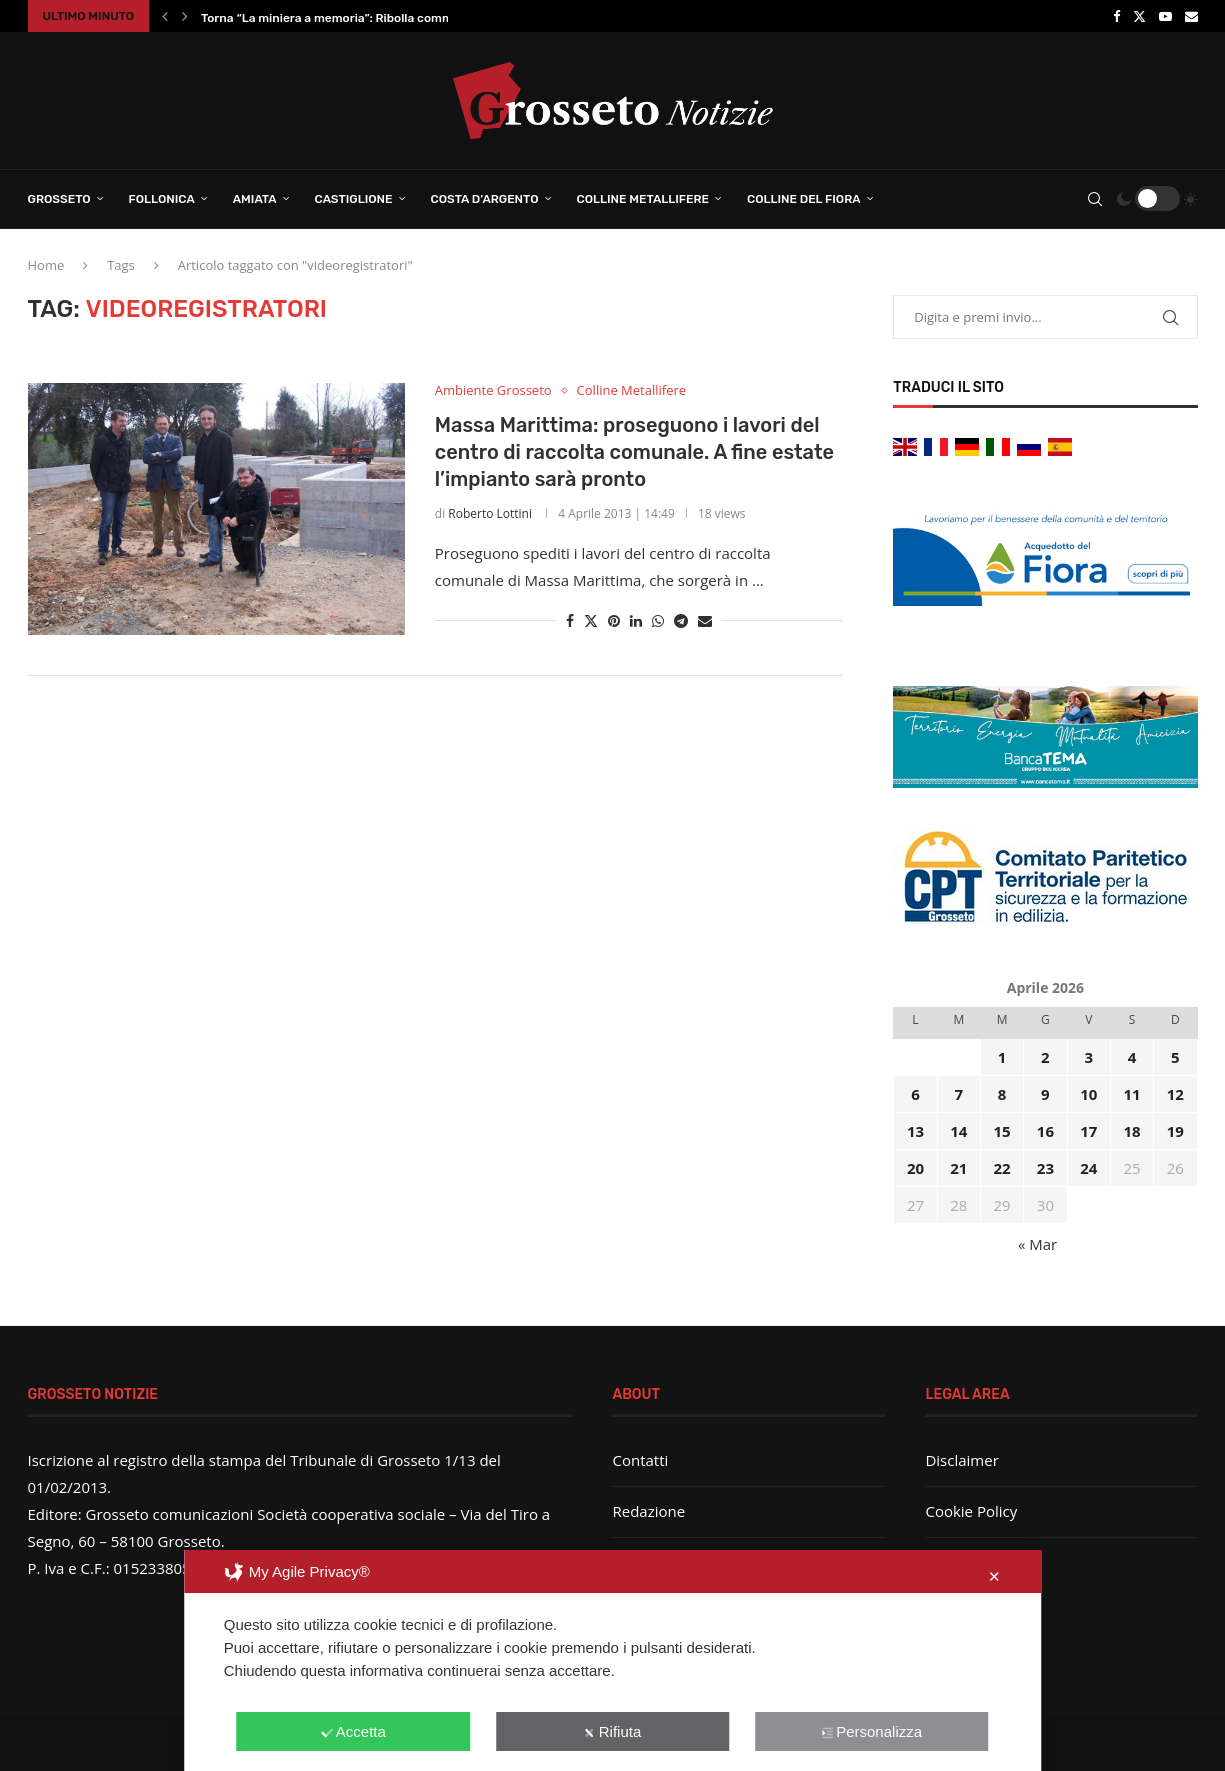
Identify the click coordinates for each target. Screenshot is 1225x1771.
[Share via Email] (705, 620)
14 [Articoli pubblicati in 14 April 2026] (958, 1131)
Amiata (255, 199)
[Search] (1095, 199)
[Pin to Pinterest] (614, 620)
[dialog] (613, 1660)
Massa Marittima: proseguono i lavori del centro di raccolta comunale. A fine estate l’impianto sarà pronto (634, 452)
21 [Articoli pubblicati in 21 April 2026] (958, 1168)
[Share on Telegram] (681, 620)
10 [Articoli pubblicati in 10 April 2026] (1088, 1094)
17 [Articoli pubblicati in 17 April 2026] (1088, 1131)
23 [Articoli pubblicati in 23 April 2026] (1045, 1168)
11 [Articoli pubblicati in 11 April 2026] (1131, 1094)
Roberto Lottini (490, 513)
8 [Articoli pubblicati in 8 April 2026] (1002, 1094)
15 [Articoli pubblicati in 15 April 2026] (1002, 1131)
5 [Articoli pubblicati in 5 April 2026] (1175, 1057)
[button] (165, 16)
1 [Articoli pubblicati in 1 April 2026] (1002, 1057)
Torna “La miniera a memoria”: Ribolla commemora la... (356, 18)
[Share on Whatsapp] (658, 620)
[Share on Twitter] (591, 620)
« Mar (1037, 1244)
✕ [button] (994, 1576)
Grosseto (59, 199)
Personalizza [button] (871, 1731)
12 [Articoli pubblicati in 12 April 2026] (1175, 1094)
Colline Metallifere (643, 199)
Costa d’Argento (485, 199)
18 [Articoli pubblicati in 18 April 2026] (1131, 1131)
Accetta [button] (353, 1731)
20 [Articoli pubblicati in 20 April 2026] (915, 1168)
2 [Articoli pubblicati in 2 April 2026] (1045, 1057)
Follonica (162, 199)
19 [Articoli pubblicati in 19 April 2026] (1175, 1131)
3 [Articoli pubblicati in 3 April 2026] (1088, 1057)
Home (46, 265)
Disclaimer (961, 1460)
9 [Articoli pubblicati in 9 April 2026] (1045, 1094)
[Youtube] (1165, 16)
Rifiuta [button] (613, 1731)
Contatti (640, 1460)
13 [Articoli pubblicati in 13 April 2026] (915, 1131)
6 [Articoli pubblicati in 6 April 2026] (915, 1094)
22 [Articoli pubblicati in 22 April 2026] (1002, 1168)
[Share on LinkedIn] (636, 620)
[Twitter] (1139, 16)
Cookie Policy (971, 1511)
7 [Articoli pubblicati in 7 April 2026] (958, 1094)
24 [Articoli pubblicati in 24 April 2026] (1088, 1168)
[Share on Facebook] (570, 620)
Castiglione (354, 199)
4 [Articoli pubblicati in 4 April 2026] (1132, 1057)
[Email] (1191, 16)
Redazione (648, 1511)
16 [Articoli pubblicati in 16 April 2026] (1045, 1131)
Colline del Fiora (804, 199)
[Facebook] (1116, 16)
